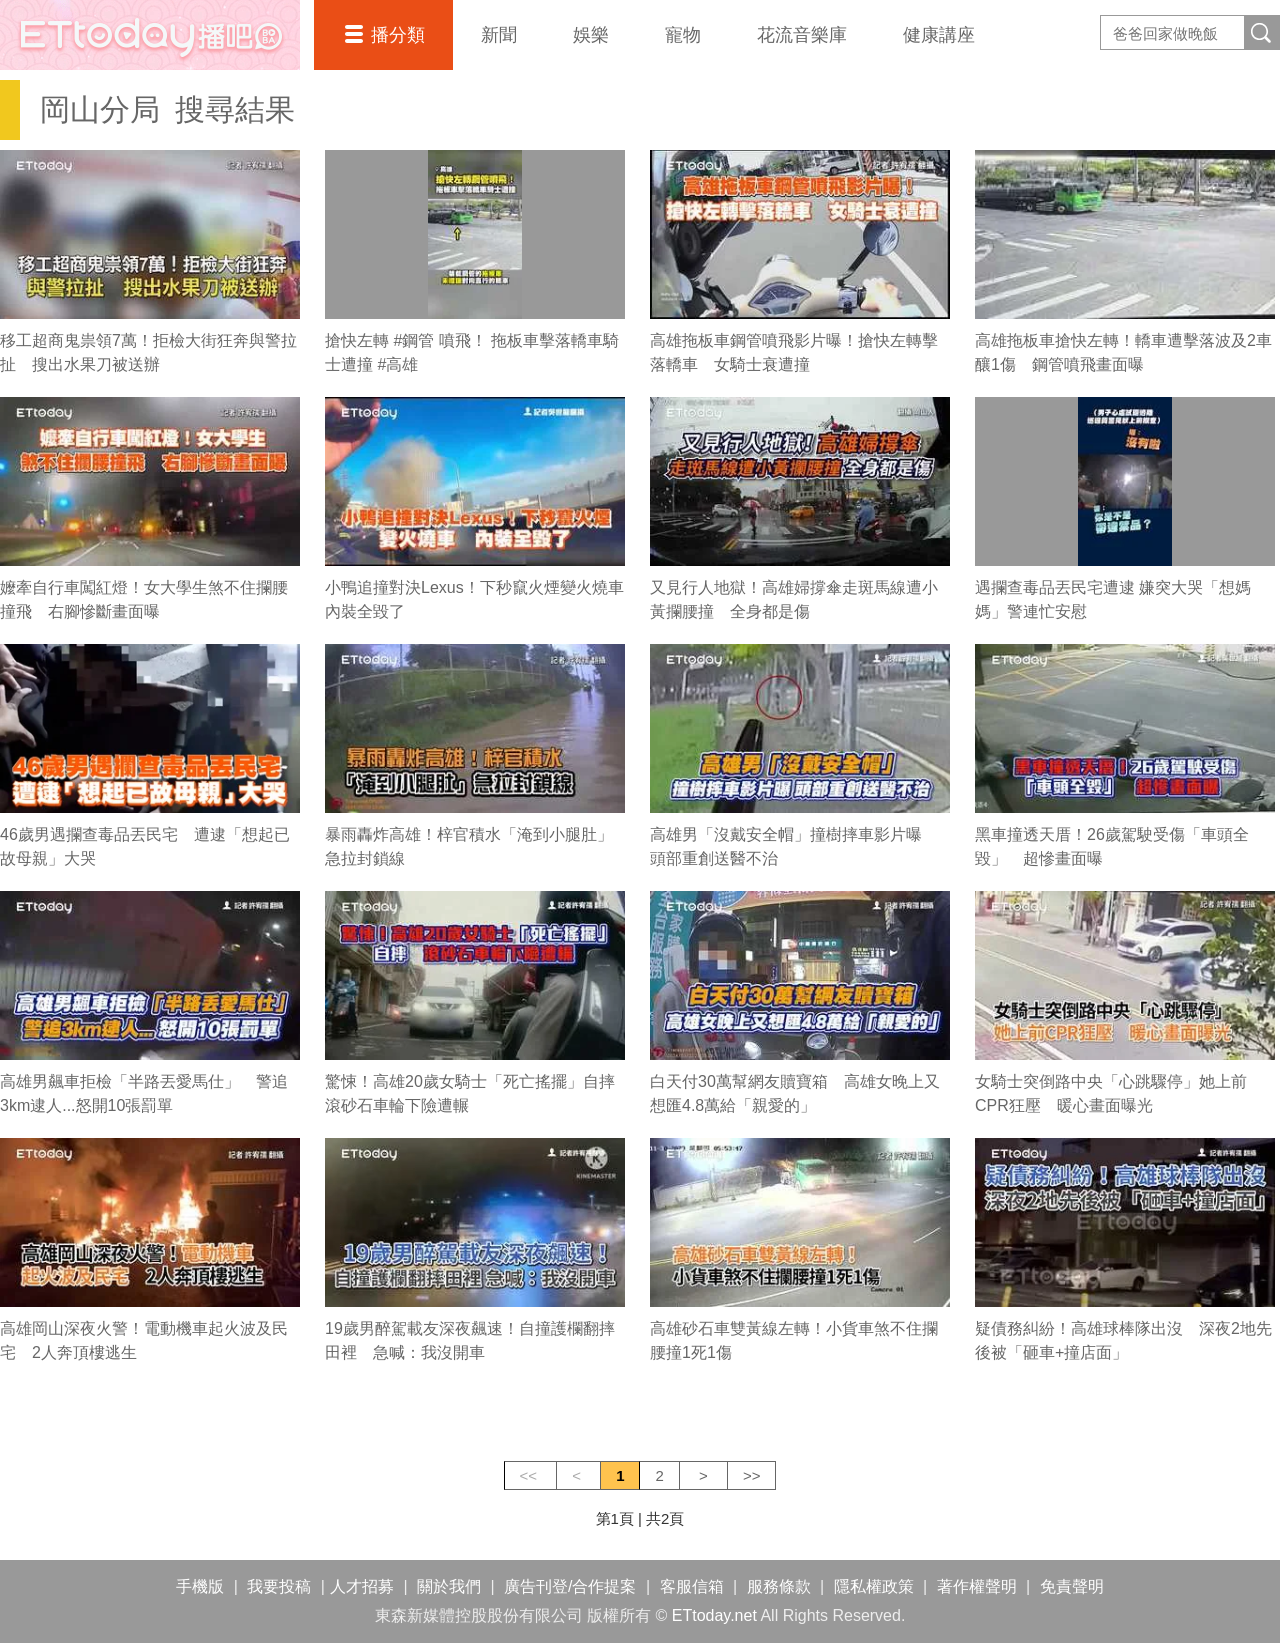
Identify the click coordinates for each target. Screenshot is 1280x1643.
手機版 (200, 1586)
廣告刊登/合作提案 (570, 1586)
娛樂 (591, 35)
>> (752, 1475)
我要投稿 (279, 1586)
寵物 (683, 35)
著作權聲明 (977, 1586)
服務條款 (779, 1586)
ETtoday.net (714, 1615)
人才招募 (362, 1586)
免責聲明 (1072, 1586)
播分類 (398, 35)
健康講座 (939, 35)
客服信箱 (692, 1586)
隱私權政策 (874, 1586)
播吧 (150, 35)
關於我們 (449, 1586)
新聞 (499, 35)
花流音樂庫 (802, 35)
